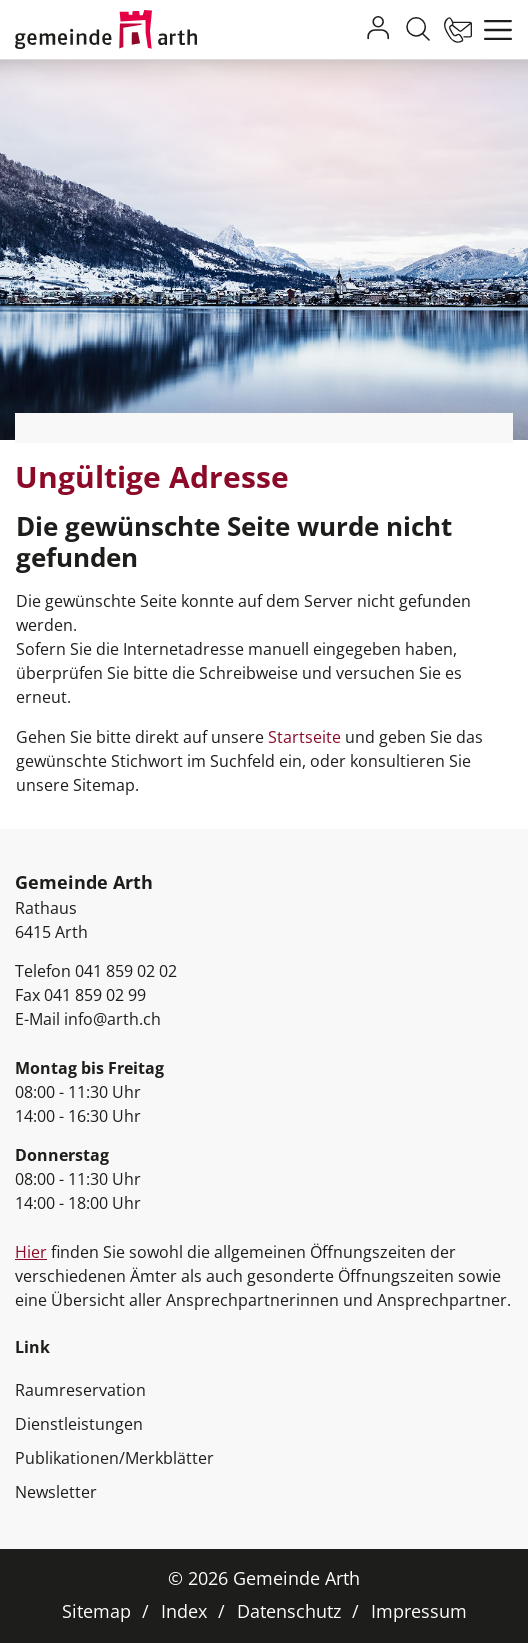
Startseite (304, 737)
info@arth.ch (112, 1019)
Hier (31, 1252)
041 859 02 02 (126, 971)
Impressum (419, 1611)
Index (184, 1611)
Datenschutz (289, 1611)
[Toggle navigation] (493, 30)
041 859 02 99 (95, 995)
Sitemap (96, 1611)
